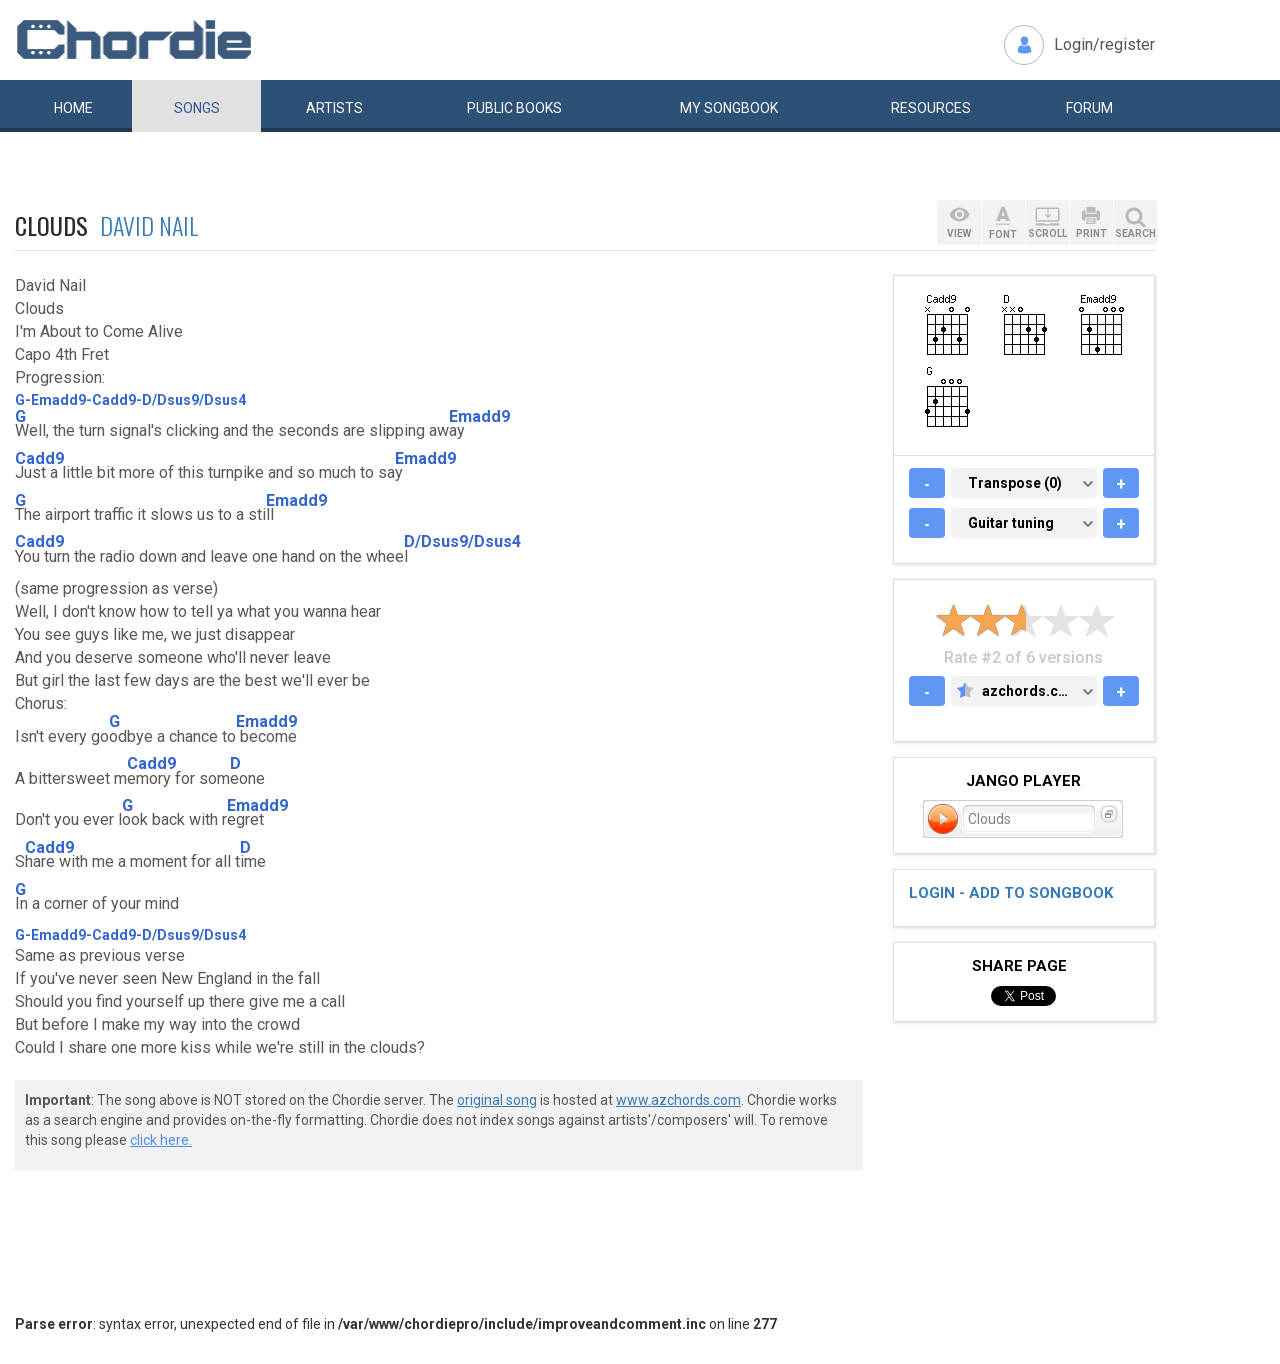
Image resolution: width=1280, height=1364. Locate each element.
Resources (931, 108)
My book (729, 108)
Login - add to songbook (1011, 893)
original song (497, 1100)
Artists (334, 108)
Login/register (1104, 44)
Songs (197, 108)
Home (73, 108)
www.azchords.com (678, 1100)
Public (514, 108)
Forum (1089, 108)
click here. (161, 1140)
